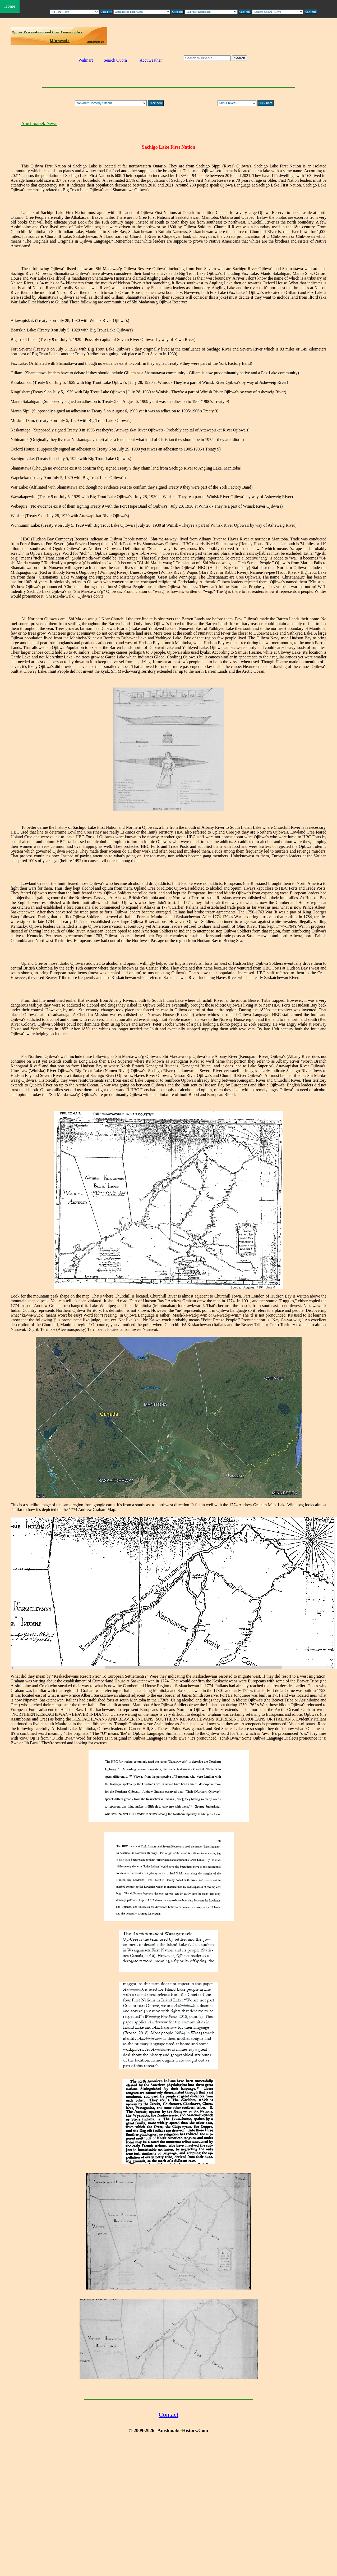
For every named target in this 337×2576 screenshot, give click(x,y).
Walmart (86, 60)
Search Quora (115, 60)
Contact (168, 2414)
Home (9, 6)
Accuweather (151, 60)
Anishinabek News (39, 123)
